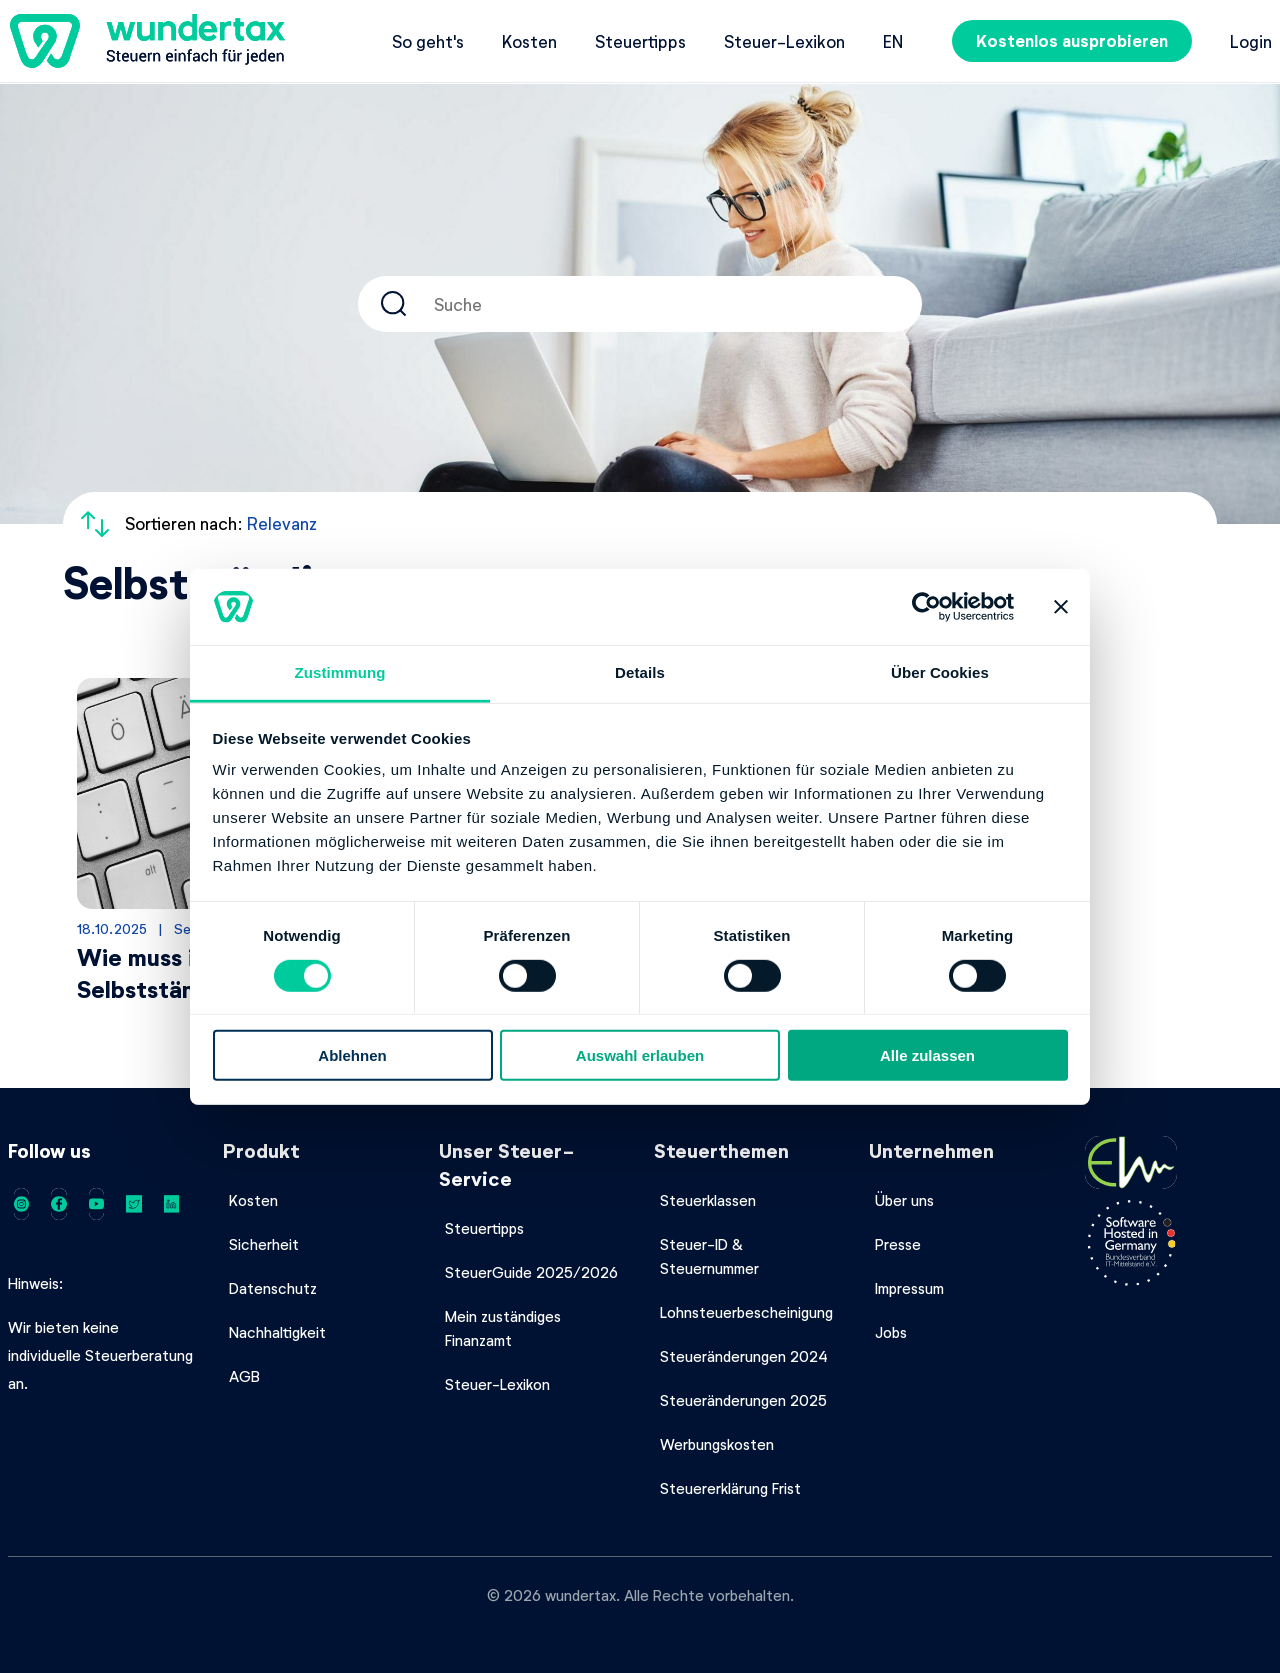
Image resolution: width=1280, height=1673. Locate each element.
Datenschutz (273, 1288)
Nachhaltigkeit (277, 1332)
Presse (898, 1244)
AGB (244, 1376)
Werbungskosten (717, 1444)
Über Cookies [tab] (940, 672)
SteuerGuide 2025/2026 (531, 1272)
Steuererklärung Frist (730, 1488)
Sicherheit (264, 1244)
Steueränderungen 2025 (743, 1400)
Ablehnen (352, 1055)
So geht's (428, 41)
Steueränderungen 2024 (744, 1356)
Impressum (909, 1288)
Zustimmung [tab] (340, 672)
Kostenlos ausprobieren (1072, 40)
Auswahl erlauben (640, 1055)
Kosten (529, 41)
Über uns (904, 1200)
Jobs (891, 1332)
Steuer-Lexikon (784, 41)
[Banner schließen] (1061, 607)
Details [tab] (640, 672)
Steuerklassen (708, 1200)
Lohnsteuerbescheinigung (746, 1312)
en (893, 41)
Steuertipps (640, 41)
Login (1251, 41)
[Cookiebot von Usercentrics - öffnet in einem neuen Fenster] (926, 607)
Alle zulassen (927, 1055)
